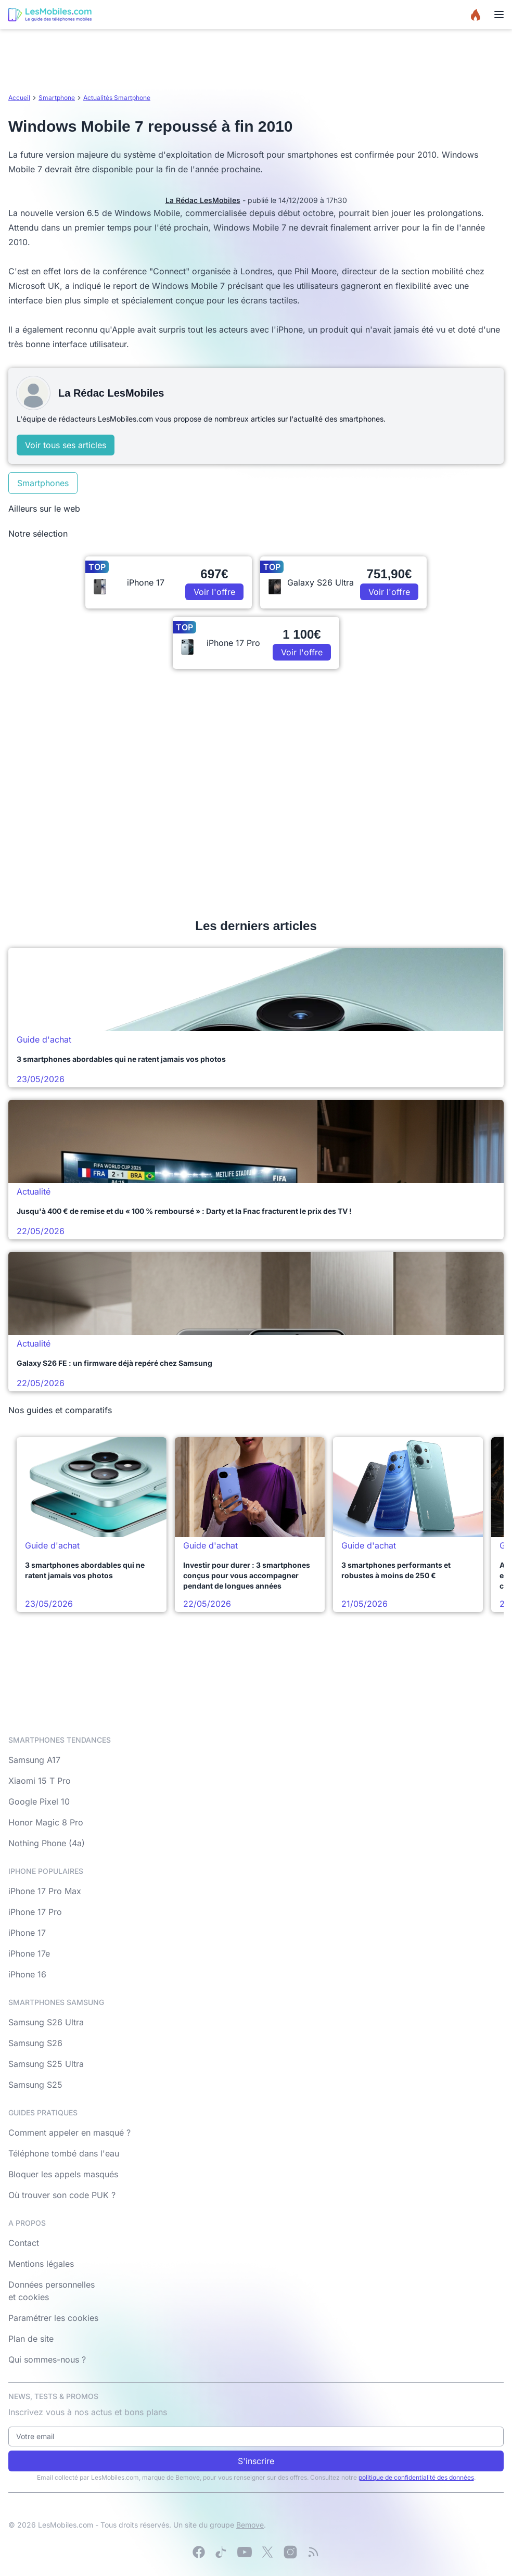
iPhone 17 (27, 1932)
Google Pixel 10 (39, 1801)
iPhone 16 (27, 1974)
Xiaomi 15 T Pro (39, 1780)
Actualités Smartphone (116, 97)
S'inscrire (256, 2461)
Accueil (19, 97)
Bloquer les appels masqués (63, 2174)
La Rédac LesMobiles (202, 200)
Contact (23, 2243)
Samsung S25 (35, 2084)
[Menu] (499, 14)
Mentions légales (41, 2263)
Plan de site (31, 2338)
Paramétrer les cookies (53, 2318)
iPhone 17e (29, 1953)
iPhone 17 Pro (35, 1912)
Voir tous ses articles (65, 445)
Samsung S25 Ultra (46, 2064)
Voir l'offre (214, 592)
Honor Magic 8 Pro (45, 1822)
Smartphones (43, 483)
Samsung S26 (35, 2043)
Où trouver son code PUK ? (62, 2195)
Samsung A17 (34, 1760)
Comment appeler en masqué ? (69, 2132)
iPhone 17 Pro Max (44, 1891)
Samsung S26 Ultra (46, 2022)
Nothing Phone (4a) (46, 1843)
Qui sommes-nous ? (47, 2359)
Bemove (250, 2524)
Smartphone (57, 97)
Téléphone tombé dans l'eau (63, 2153)
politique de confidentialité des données (416, 2477)
